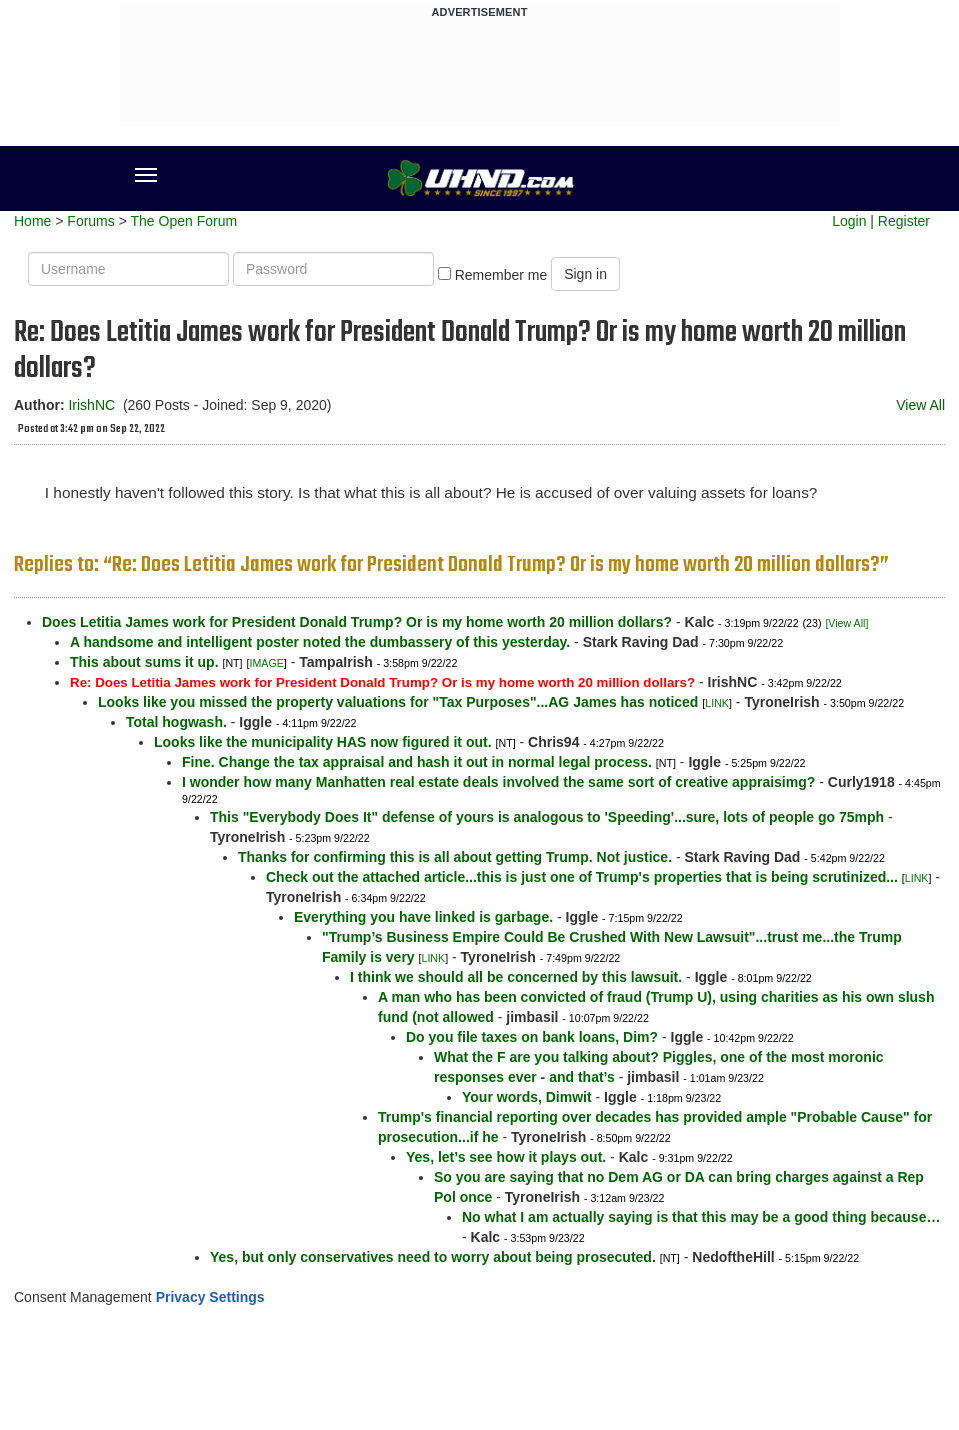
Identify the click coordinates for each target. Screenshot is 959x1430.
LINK (717, 703)
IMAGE (266, 663)
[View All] (846, 623)
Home (32, 221)
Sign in (585, 274)
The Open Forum (183, 221)
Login (849, 221)
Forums (90, 221)
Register (904, 221)
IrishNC (91, 405)
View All (920, 405)
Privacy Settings (210, 1297)
